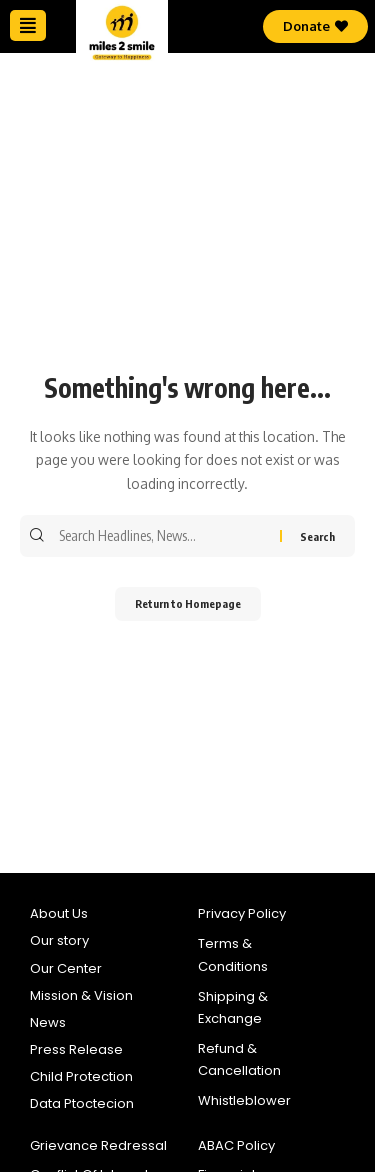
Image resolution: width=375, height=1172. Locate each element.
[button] (28, 25)
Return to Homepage (188, 603)
